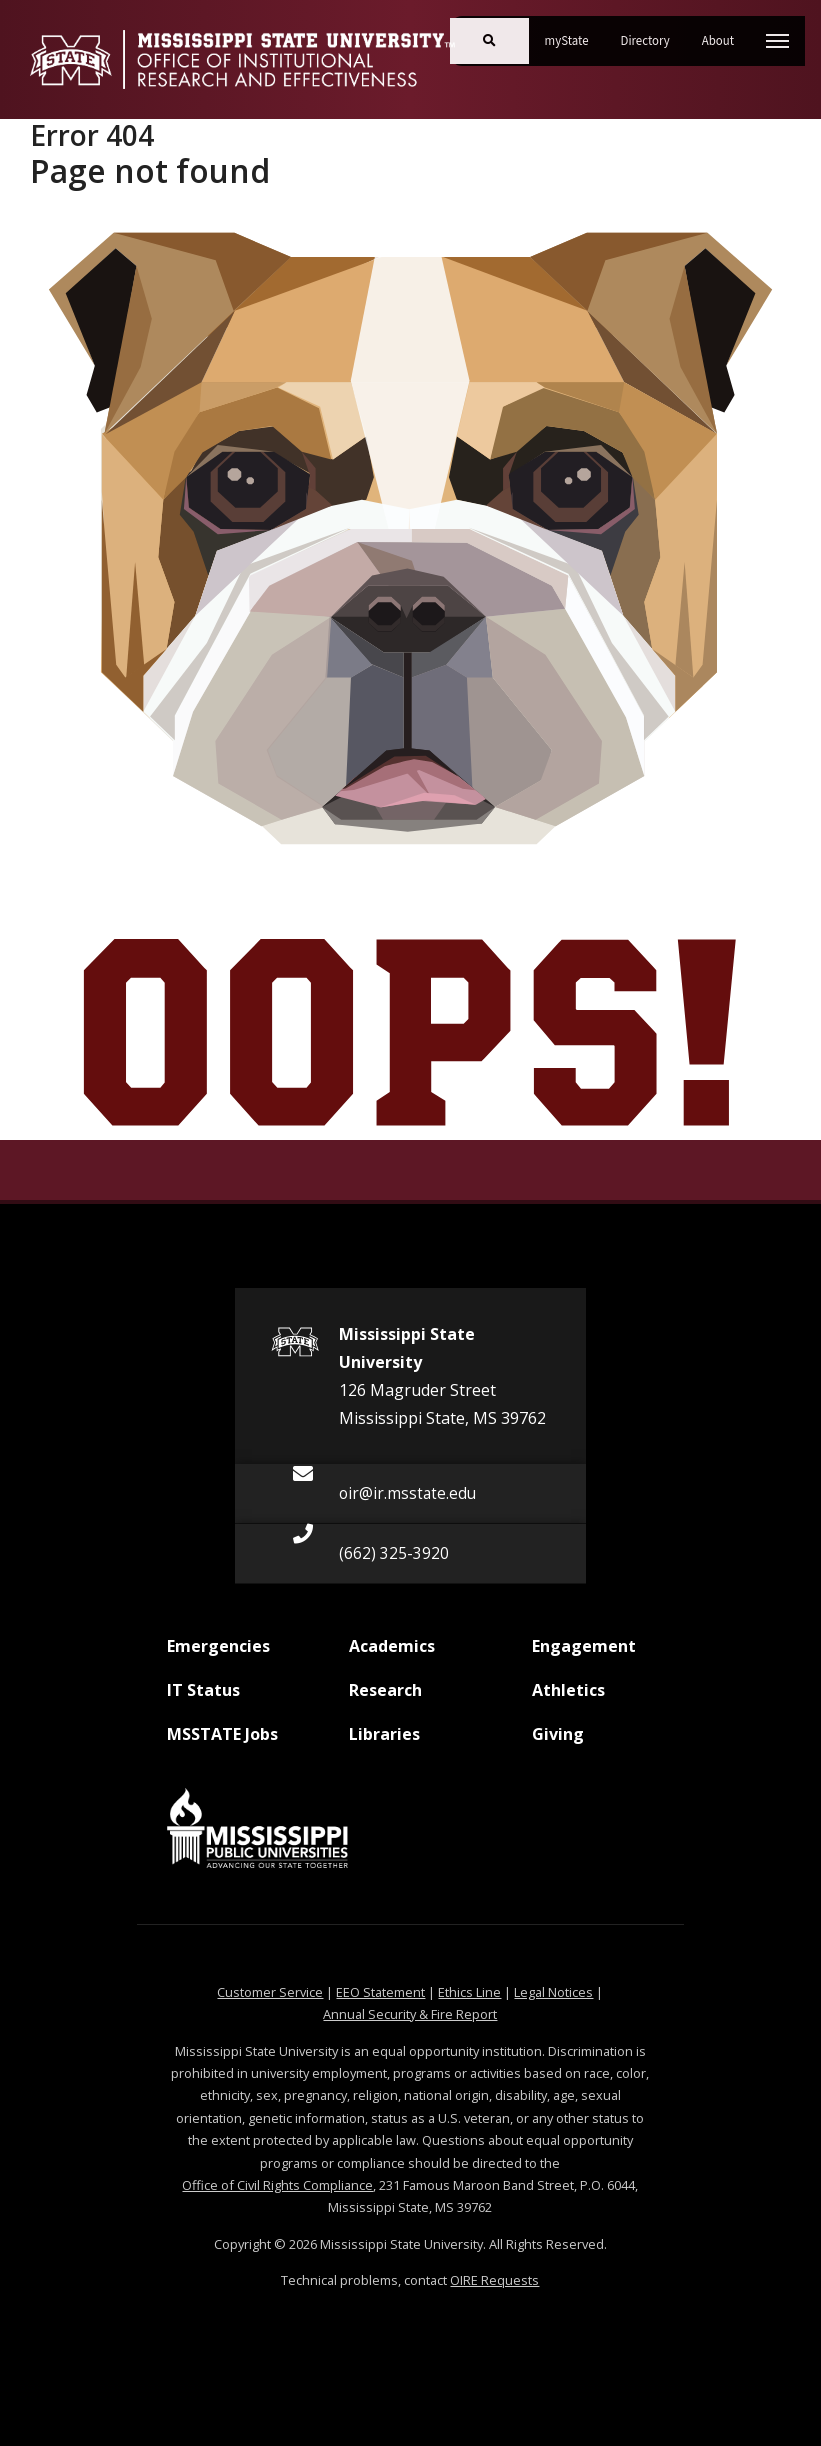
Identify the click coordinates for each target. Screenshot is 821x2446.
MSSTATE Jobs (222, 1742)
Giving (558, 1742)
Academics (392, 1654)
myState (575, 33)
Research (385, 1698)
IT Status (203, 1698)
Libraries (384, 1742)
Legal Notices (553, 1992)
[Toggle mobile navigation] (777, 41)
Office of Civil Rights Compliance (277, 2185)
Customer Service (270, 1992)
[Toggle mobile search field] (489, 41)
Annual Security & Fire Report (410, 2014)
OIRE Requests (494, 2280)
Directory (653, 33)
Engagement (584, 1654)
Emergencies (218, 1654)
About (726, 33)
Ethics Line (469, 1992)
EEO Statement (380, 1992)
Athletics (568, 1698)
